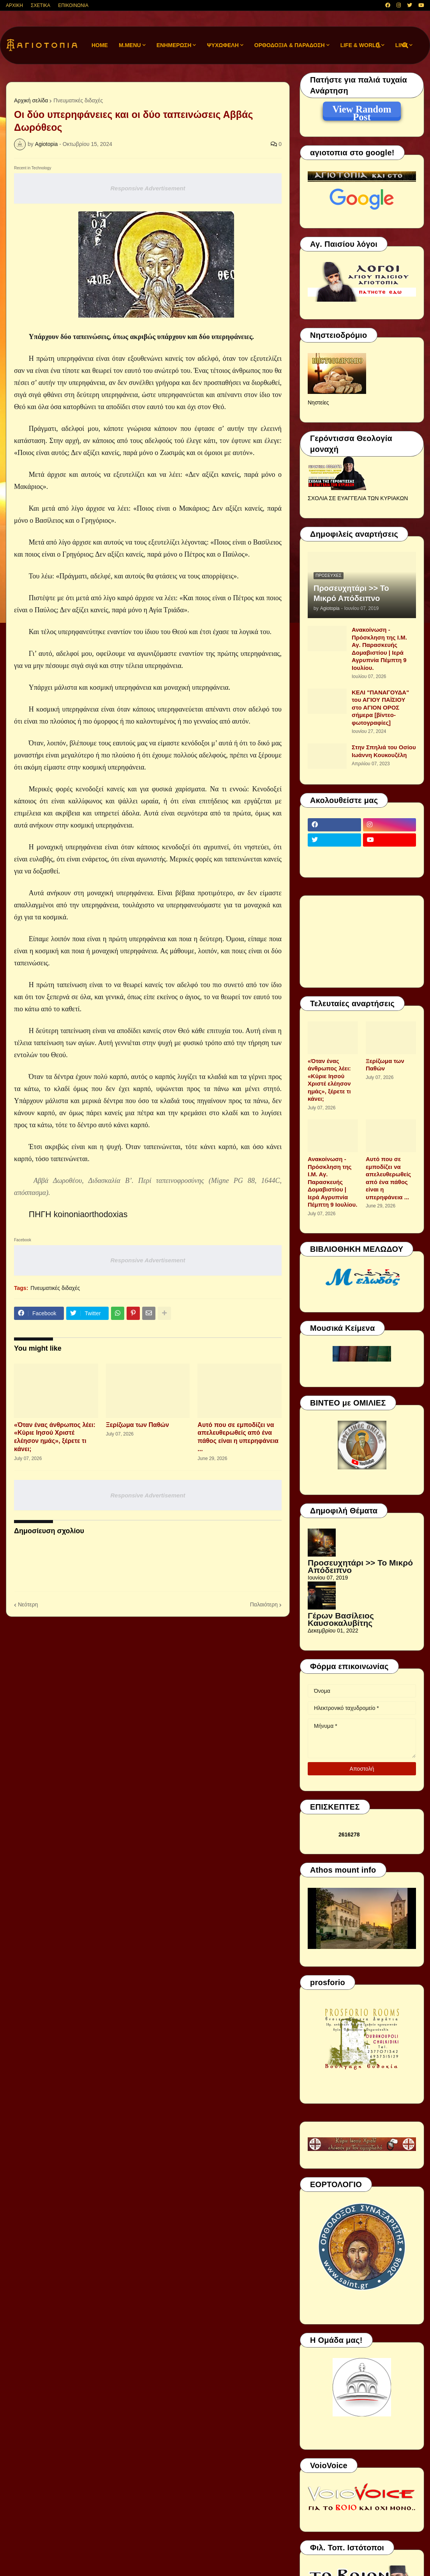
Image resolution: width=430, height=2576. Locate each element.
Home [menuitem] (100, 45)
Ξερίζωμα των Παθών (137, 1425)
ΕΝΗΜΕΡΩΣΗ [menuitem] (174, 45)
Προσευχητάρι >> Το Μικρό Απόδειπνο (351, 593)
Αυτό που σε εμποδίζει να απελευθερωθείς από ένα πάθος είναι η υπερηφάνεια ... (237, 1437)
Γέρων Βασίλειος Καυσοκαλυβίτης (341, 1619)
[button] (378, 45)
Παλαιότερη (264, 1604)
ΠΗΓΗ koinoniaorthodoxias (78, 1214)
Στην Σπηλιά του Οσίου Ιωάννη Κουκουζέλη (384, 751)
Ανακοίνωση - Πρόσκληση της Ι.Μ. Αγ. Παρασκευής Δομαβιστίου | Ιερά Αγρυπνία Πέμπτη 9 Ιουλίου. (379, 648)
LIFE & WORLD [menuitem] (360, 45)
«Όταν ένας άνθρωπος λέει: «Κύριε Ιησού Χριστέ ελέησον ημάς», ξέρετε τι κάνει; (54, 1437)
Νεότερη (28, 1604)
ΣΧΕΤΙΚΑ (40, 5)
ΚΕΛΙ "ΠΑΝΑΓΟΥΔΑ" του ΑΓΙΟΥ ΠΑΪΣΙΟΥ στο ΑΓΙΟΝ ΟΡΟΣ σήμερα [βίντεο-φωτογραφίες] (380, 707)
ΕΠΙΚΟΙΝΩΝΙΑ (73, 5)
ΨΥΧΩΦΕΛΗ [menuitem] (223, 45)
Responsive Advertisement (147, 188)
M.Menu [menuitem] (130, 45)
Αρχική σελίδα (31, 100)
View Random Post (361, 110)
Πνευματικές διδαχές (78, 100)
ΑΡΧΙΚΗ (14, 5)
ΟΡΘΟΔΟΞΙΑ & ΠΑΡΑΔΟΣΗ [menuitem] (289, 45)
